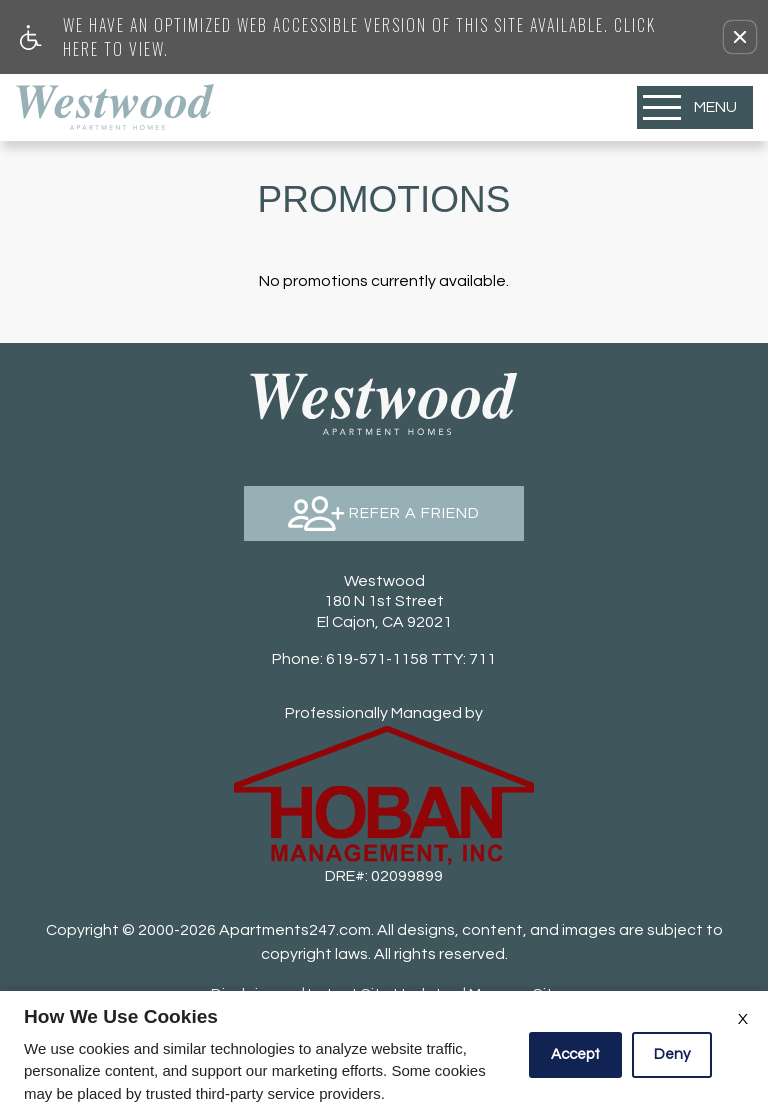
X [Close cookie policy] (743, 1019)
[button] (740, 37)
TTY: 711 (384, 659)
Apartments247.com (295, 930)
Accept (575, 1054)
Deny (672, 1054)
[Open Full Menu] (695, 107)
